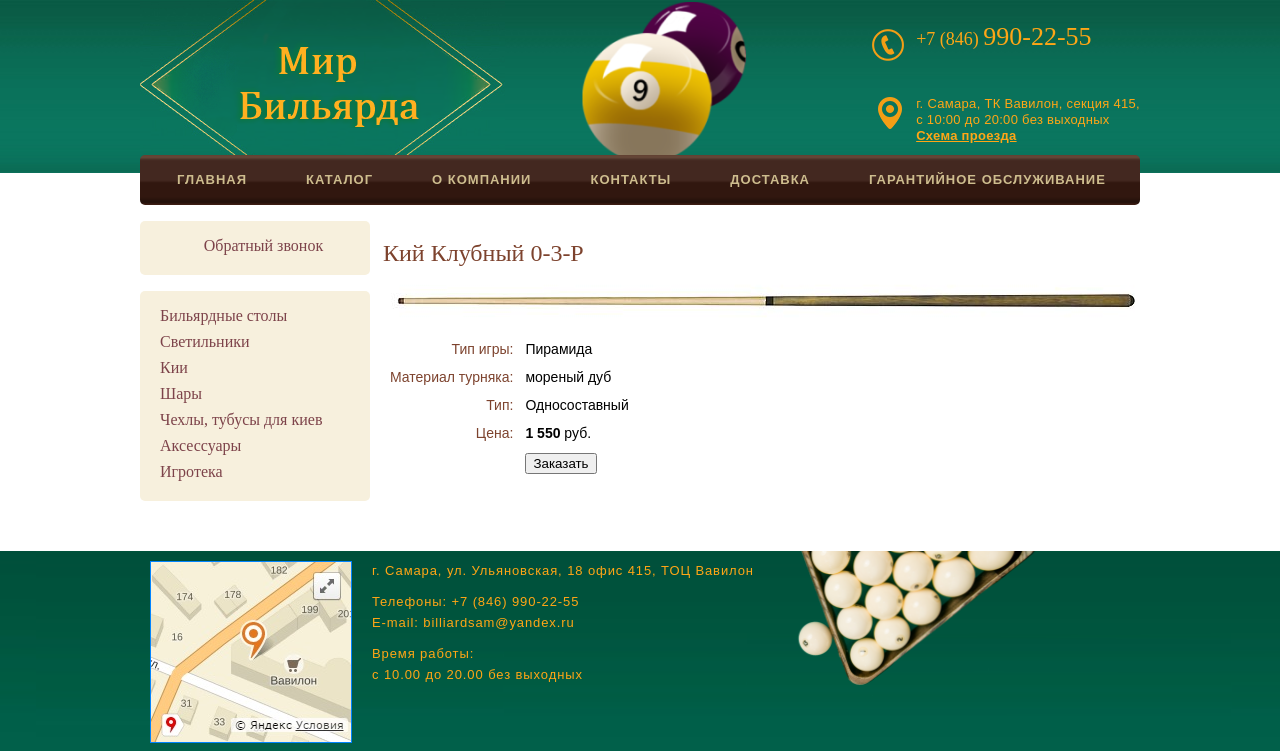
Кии (174, 367)
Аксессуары (200, 445)
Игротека (191, 471)
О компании (481, 179)
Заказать (560, 463)
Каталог (339, 179)
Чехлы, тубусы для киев (241, 419)
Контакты (630, 179)
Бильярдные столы (223, 315)
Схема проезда (966, 135)
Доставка (770, 179)
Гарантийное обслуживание (987, 179)
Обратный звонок (263, 245)
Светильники (205, 341)
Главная (212, 179)
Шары (181, 393)
